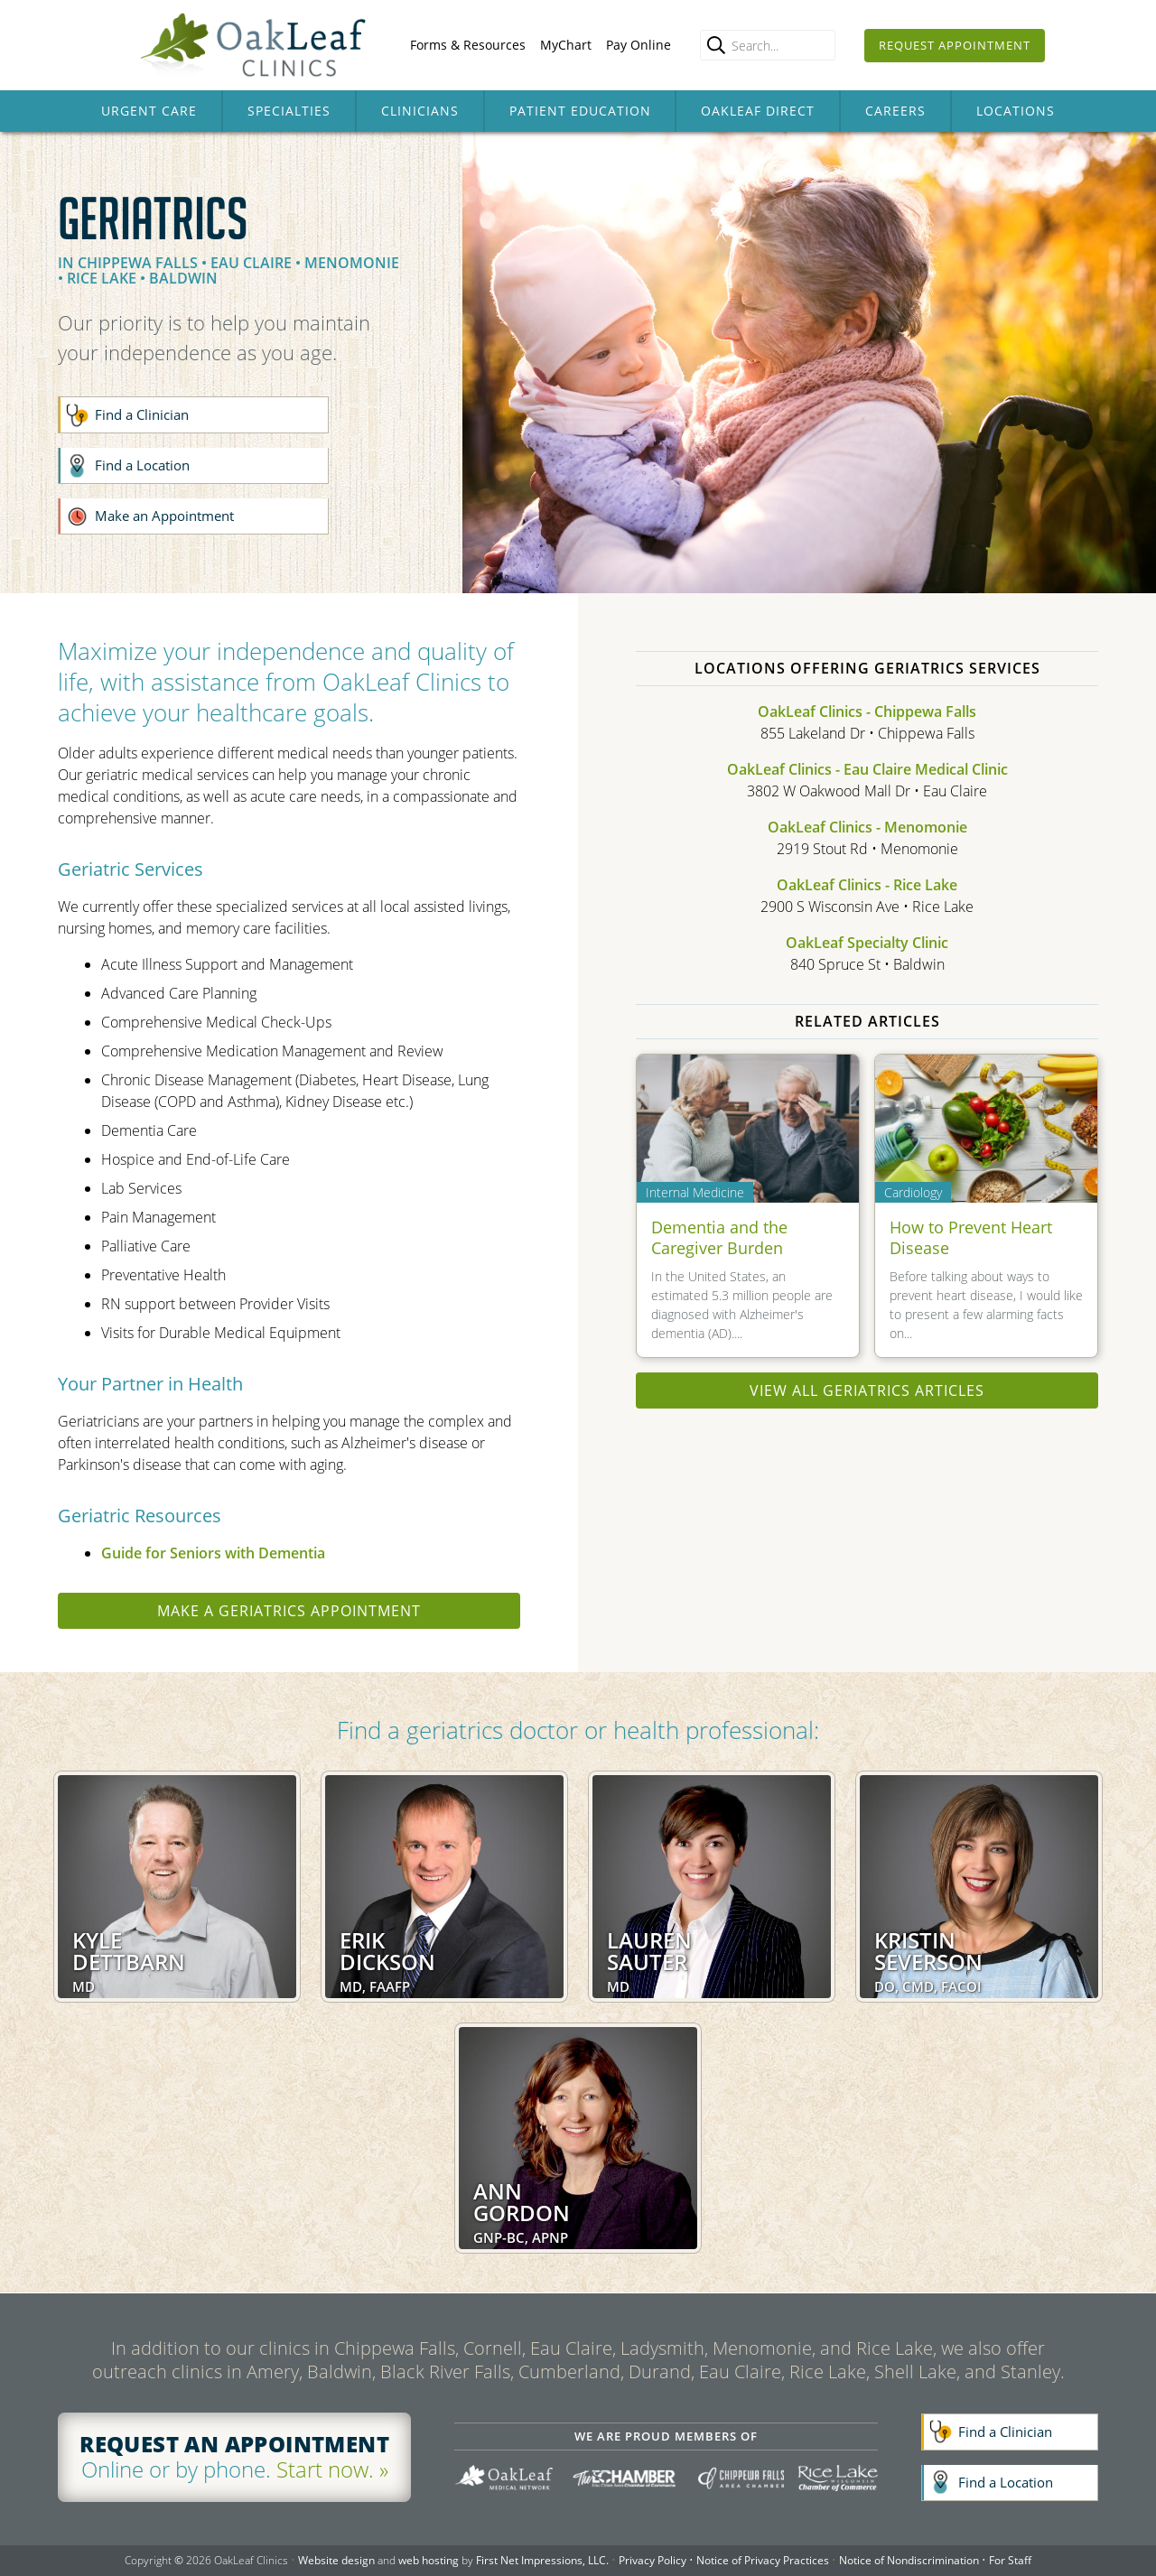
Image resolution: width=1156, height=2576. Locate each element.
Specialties (289, 110)
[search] (716, 45)
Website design (336, 2560)
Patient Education (580, 110)
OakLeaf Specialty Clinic (867, 943)
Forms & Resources (468, 45)
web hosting (428, 2560)
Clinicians (420, 110)
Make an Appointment (164, 516)
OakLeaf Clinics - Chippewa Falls (867, 711)
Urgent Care (149, 110)
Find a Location (142, 465)
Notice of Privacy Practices (762, 2560)
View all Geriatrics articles (867, 1390)
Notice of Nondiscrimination (909, 2560)
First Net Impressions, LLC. (542, 2560)
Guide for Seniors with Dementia (213, 1553)
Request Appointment (954, 45)
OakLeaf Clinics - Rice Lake (867, 885)
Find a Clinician (142, 414)
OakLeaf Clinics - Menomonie (867, 827)
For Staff (1010, 2560)
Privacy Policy (652, 2560)
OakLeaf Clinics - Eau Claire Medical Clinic (867, 769)
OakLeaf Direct (758, 110)
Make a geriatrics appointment (289, 1611)
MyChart (566, 44)
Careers (895, 110)
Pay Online (638, 45)
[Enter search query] (767, 45)
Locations (1015, 110)
